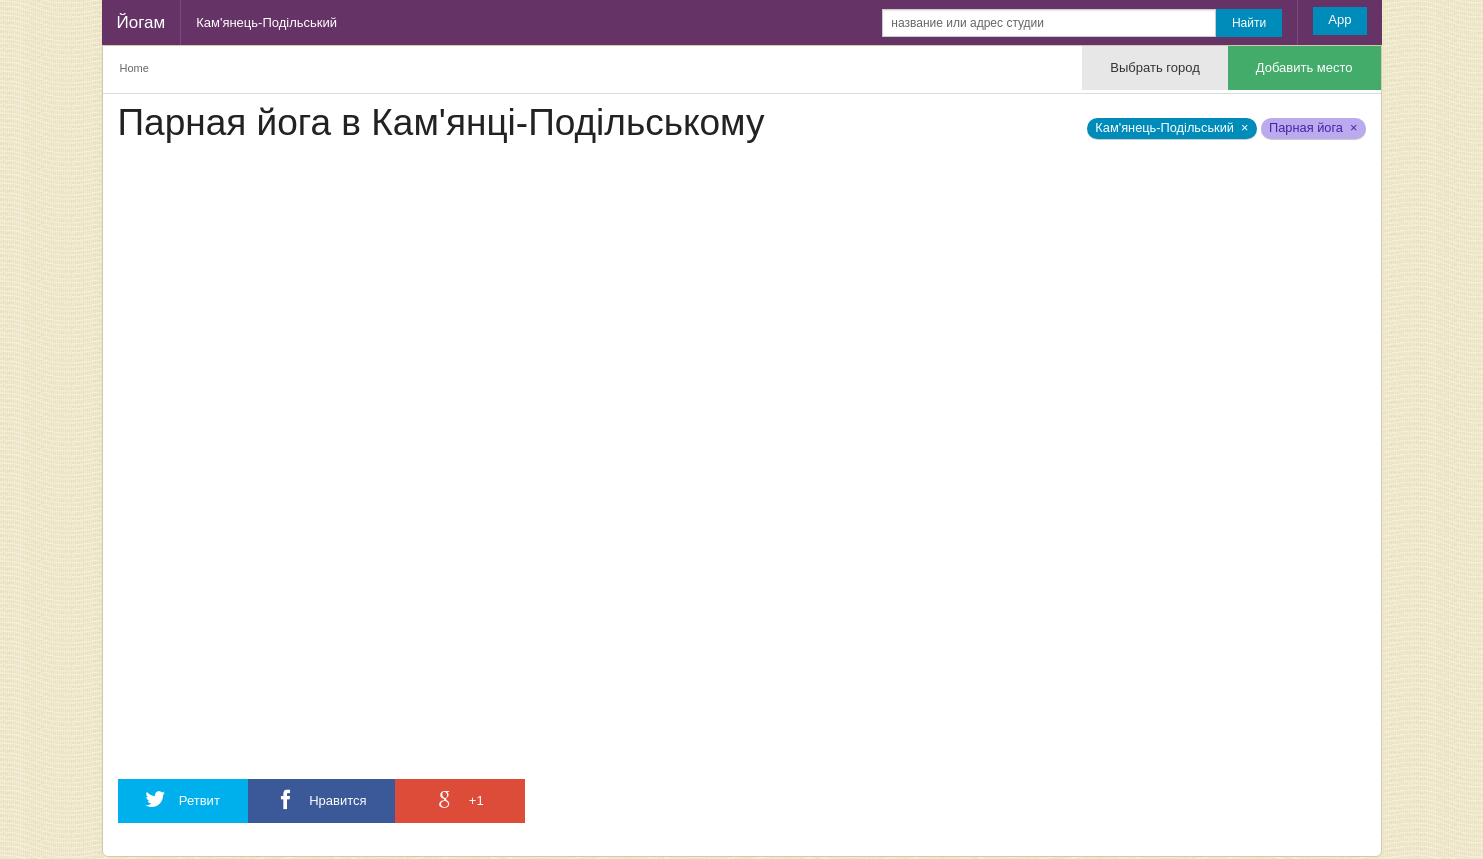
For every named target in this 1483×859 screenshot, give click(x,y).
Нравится (321, 799)
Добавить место (1304, 67)
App (1339, 19)
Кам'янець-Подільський (266, 22)
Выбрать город (1154, 67)
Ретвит (183, 799)
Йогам (141, 22)
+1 (459, 799)
